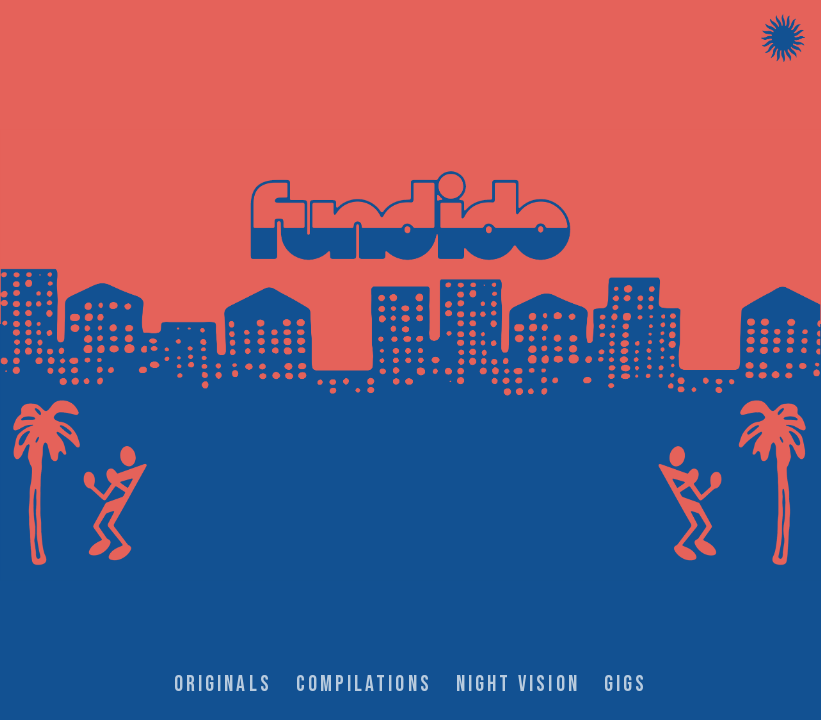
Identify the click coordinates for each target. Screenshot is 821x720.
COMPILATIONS (364, 684)
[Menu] (783, 38)
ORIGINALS (223, 684)
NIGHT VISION (518, 684)
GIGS (625, 684)
